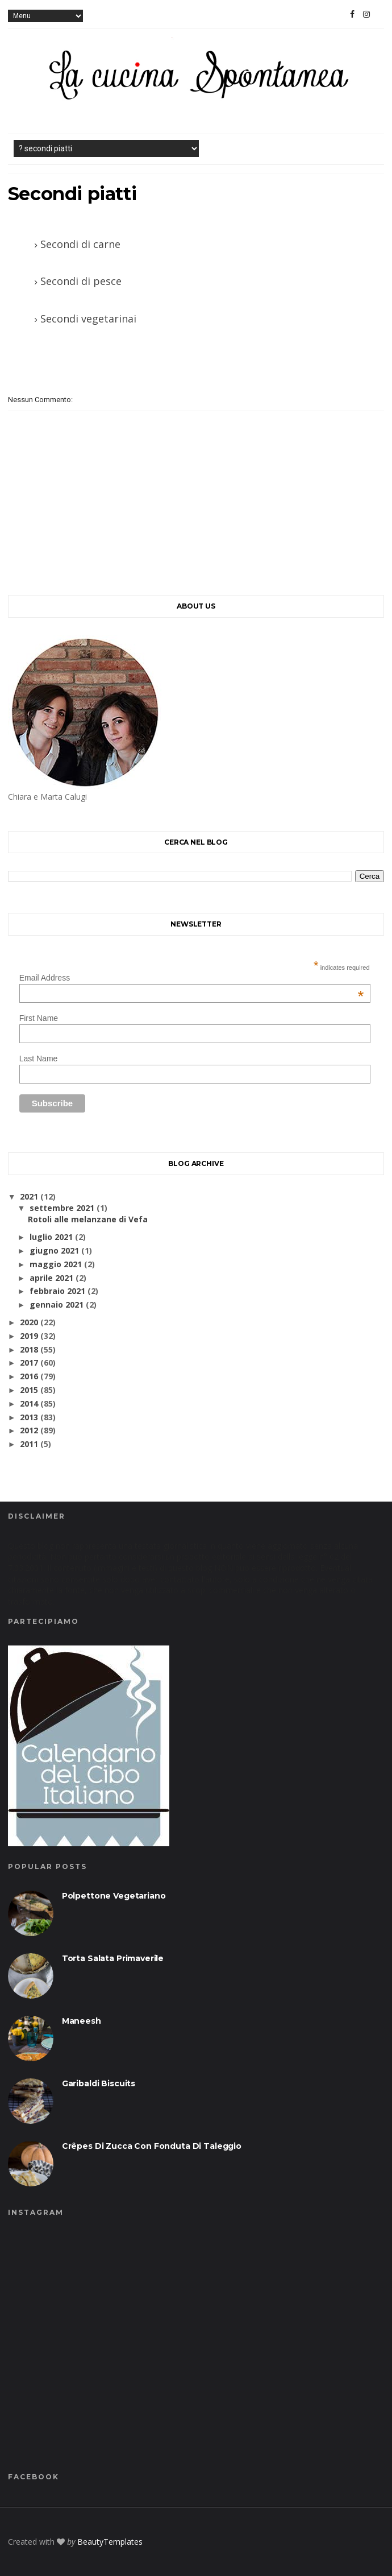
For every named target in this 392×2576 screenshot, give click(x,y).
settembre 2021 (62, 1207)
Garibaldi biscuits (98, 2083)
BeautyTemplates (110, 2541)
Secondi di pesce (81, 281)
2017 (29, 1362)
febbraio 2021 (57, 1290)
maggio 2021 (56, 1264)
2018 (29, 1349)
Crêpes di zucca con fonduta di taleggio (151, 2146)
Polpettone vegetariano (114, 1896)
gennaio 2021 (57, 1304)
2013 (29, 1417)
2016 (29, 1376)
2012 (29, 1430)
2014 (29, 1403)
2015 (29, 1389)
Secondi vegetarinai (88, 318)
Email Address (191, 977)
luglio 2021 (51, 1236)
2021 (29, 1196)
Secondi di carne (80, 244)
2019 (29, 1335)
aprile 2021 (51, 1277)
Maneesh (81, 2021)
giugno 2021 (54, 1250)
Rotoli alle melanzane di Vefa (88, 1219)
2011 (29, 1443)
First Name (38, 1018)
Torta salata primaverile (113, 1958)
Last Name (38, 1058)
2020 (29, 1322)
